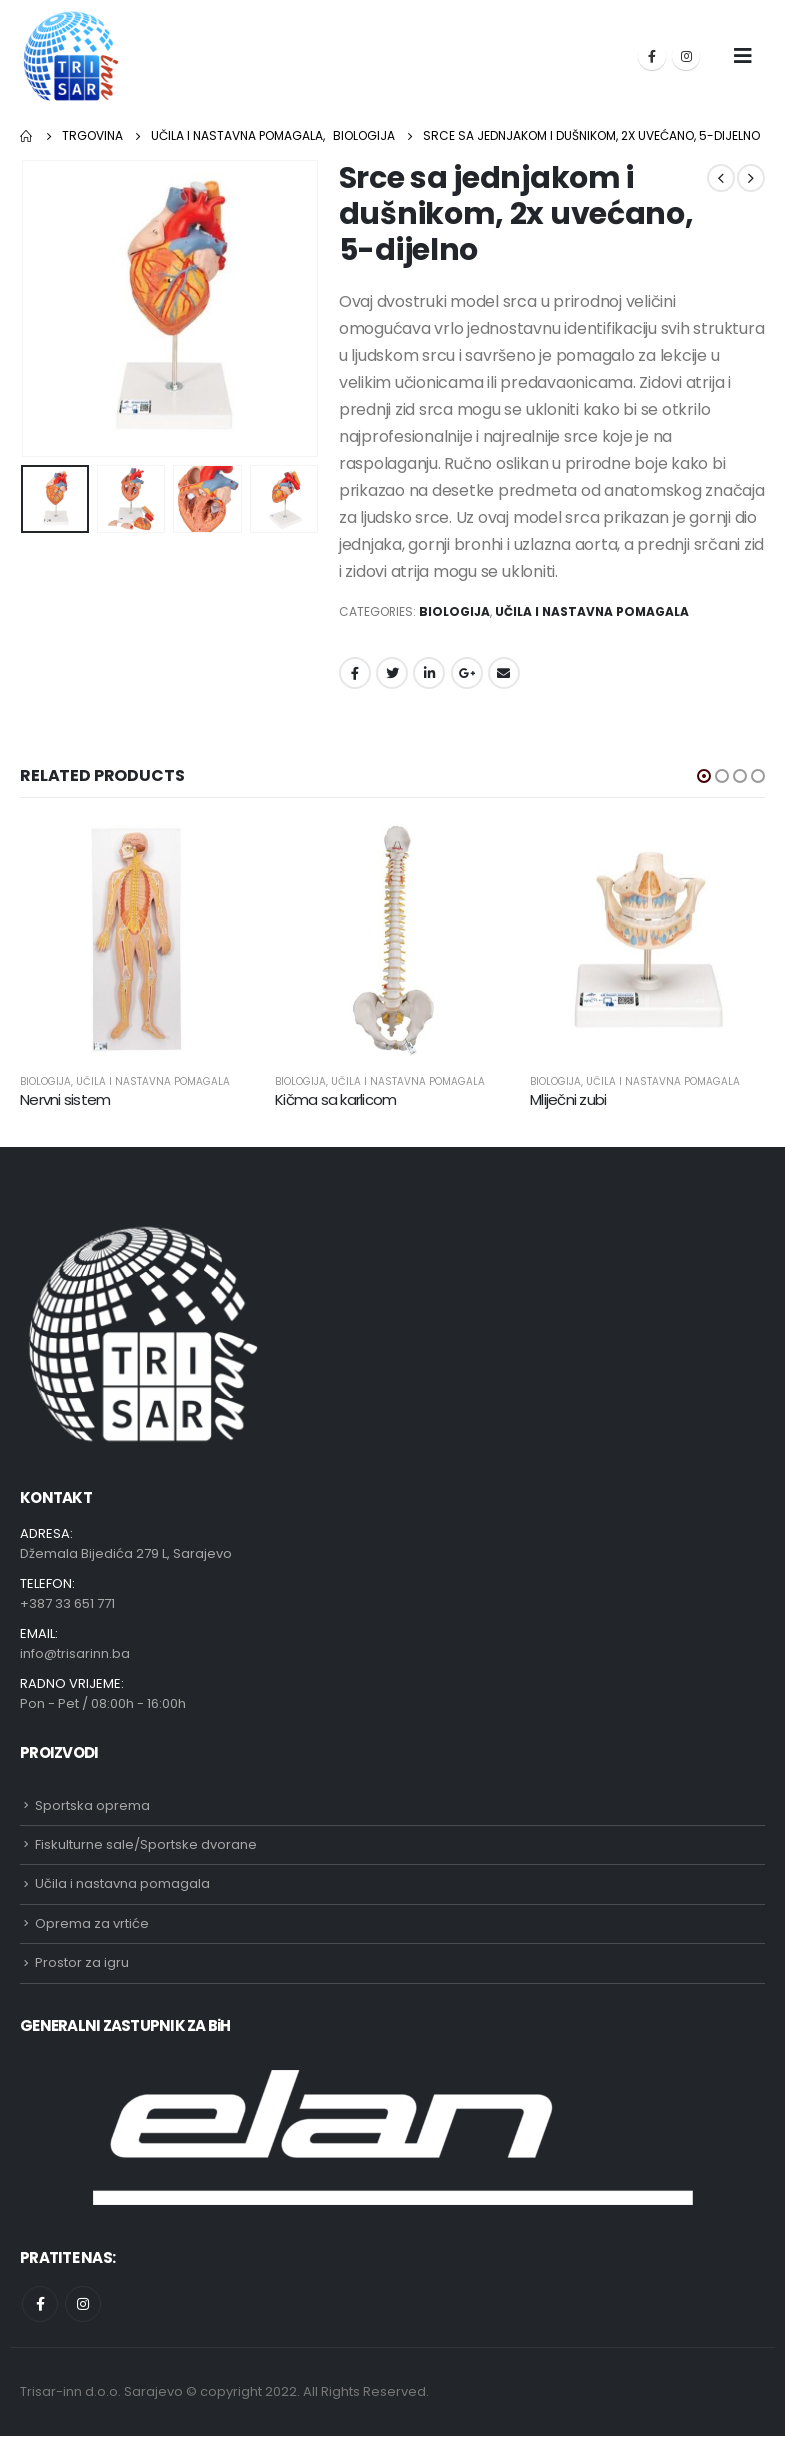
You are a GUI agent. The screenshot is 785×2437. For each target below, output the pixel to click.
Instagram (83, 2305)
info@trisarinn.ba (75, 1654)
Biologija (454, 611)
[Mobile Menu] (743, 56)
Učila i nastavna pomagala (592, 611)
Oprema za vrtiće (92, 1924)
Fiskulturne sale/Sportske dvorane (146, 1845)
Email (504, 673)
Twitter (392, 673)
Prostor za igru (82, 1964)
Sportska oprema (92, 1806)
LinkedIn (429, 673)
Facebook (355, 673)
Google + (467, 673)
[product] (137, 939)
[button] (704, 776)
